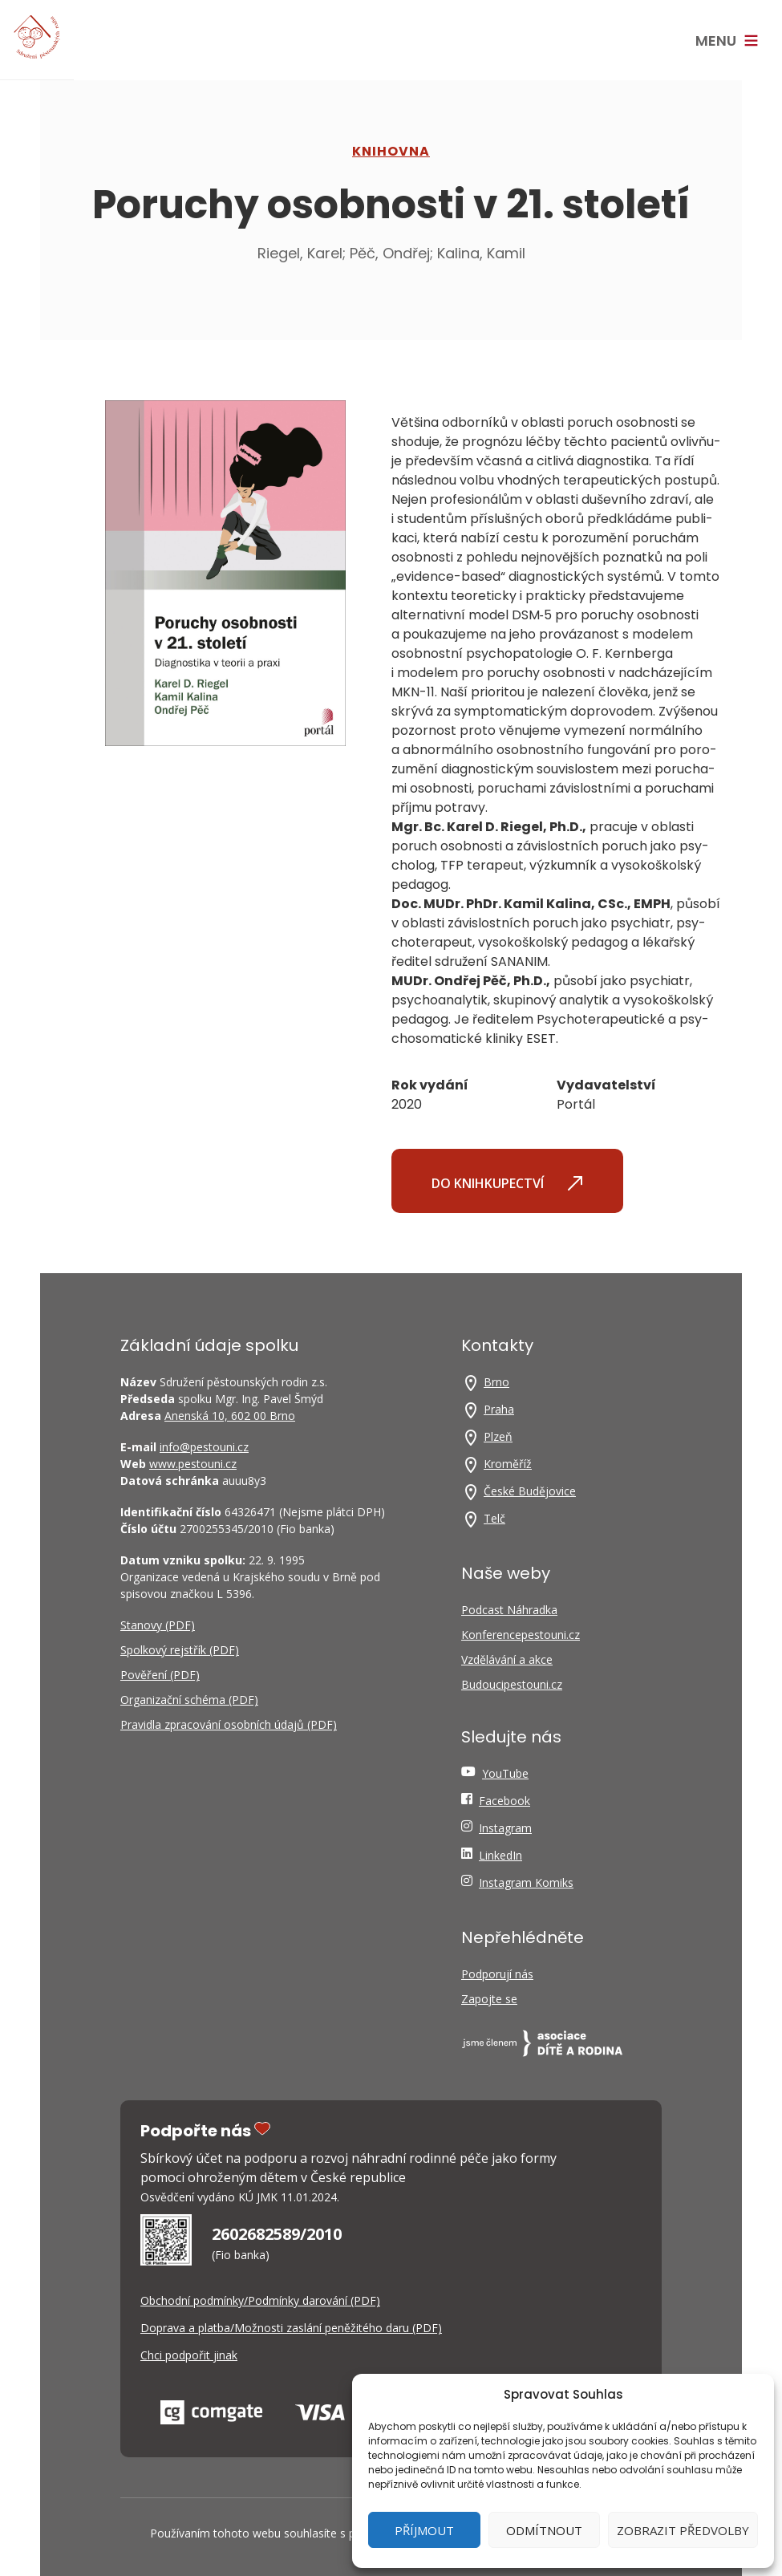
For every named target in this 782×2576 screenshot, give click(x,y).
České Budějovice (530, 1491)
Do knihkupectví (507, 1182)
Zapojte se (489, 1998)
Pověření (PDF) (160, 1674)
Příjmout (424, 2530)
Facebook (504, 1800)
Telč (494, 1518)
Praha (499, 1409)
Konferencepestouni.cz (520, 1634)
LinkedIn (500, 1855)
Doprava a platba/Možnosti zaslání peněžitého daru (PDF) (291, 2327)
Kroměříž (508, 1463)
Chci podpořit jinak (188, 2355)
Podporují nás (497, 1974)
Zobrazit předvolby (683, 2530)
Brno (496, 1381)
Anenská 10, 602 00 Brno (229, 1415)
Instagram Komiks (526, 1882)
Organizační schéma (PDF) (189, 1699)
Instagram (505, 1828)
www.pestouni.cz (193, 1463)
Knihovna (391, 151)
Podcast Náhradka (509, 1609)
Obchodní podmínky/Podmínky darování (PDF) (260, 2300)
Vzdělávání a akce (507, 1659)
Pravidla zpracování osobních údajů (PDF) (228, 1724)
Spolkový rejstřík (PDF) (179, 1649)
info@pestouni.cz (204, 1446)
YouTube (505, 1773)
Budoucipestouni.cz (511, 1684)
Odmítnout (544, 2530)
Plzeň (498, 1436)
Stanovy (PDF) (157, 1625)
